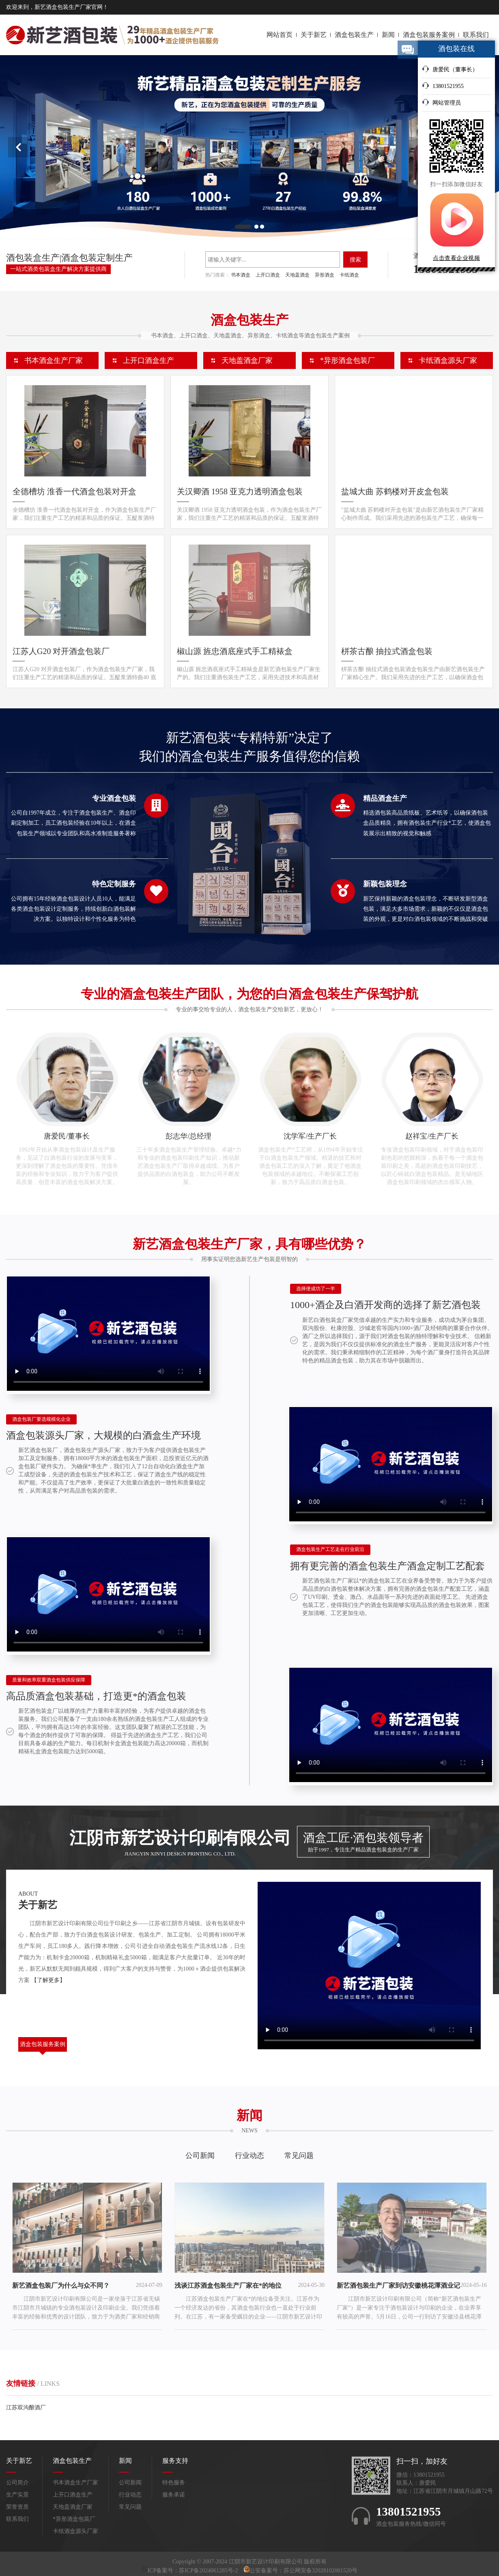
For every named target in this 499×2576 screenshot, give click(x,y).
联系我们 (476, 34)
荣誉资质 (17, 2507)
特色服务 (173, 2482)
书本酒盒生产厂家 (53, 360)
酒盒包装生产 (354, 34)
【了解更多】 (48, 1980)
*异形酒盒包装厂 (347, 360)
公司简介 (17, 2482)
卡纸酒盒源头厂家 (448, 360)
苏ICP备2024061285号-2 (209, 2570)
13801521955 (443, 85)
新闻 (388, 34)
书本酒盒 (240, 275)
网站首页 (280, 34)
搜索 (355, 259)
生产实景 (17, 2495)
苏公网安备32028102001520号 (320, 2570)
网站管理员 (441, 102)
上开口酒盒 (268, 275)
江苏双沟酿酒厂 (26, 2407)
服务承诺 (173, 2495)
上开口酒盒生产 (148, 360)
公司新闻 (200, 2155)
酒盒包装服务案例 (429, 34)
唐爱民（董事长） (450, 69)
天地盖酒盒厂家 (247, 360)
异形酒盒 (324, 275)
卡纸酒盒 (349, 275)
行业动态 (249, 2155)
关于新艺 (314, 34)
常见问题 (299, 2155)
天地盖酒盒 (297, 275)
